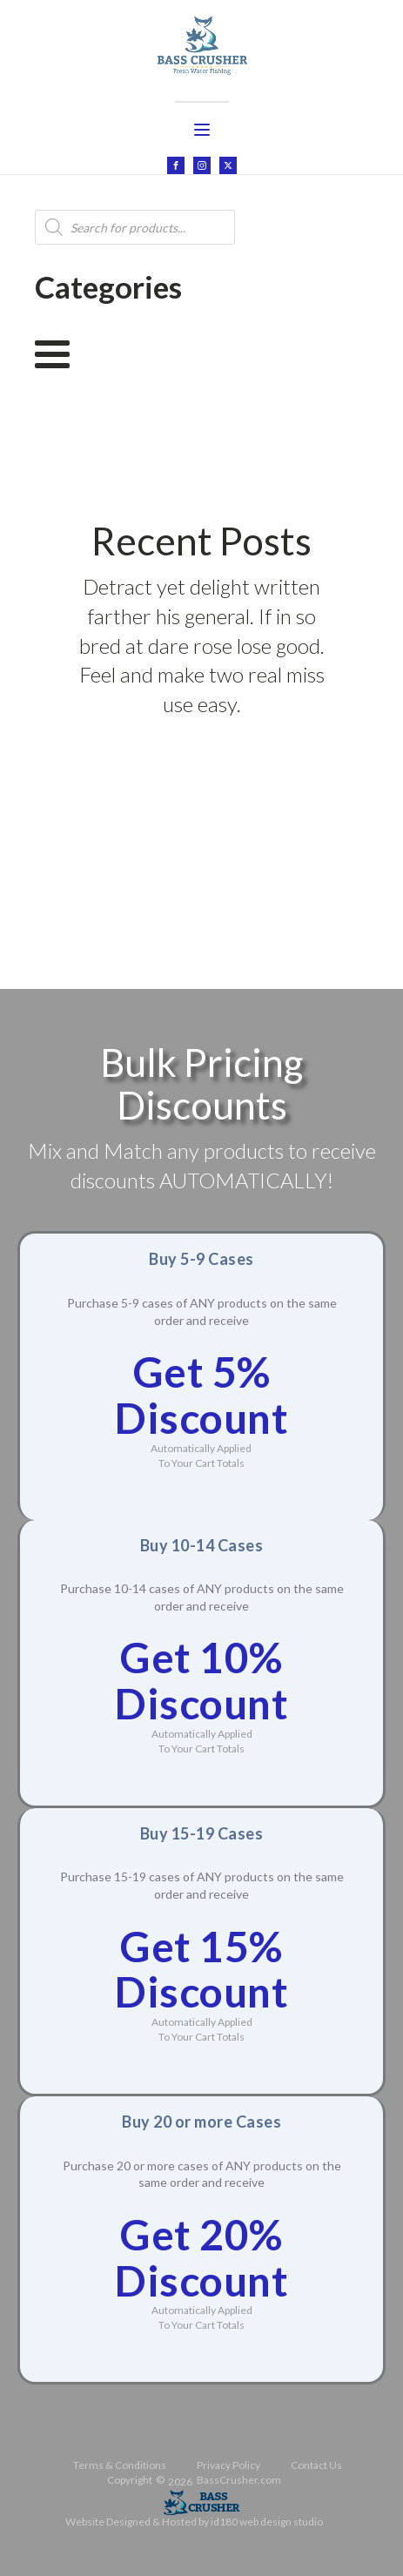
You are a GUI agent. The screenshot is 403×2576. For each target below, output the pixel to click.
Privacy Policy (228, 2465)
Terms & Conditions (119, 2465)
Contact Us (316, 2465)
